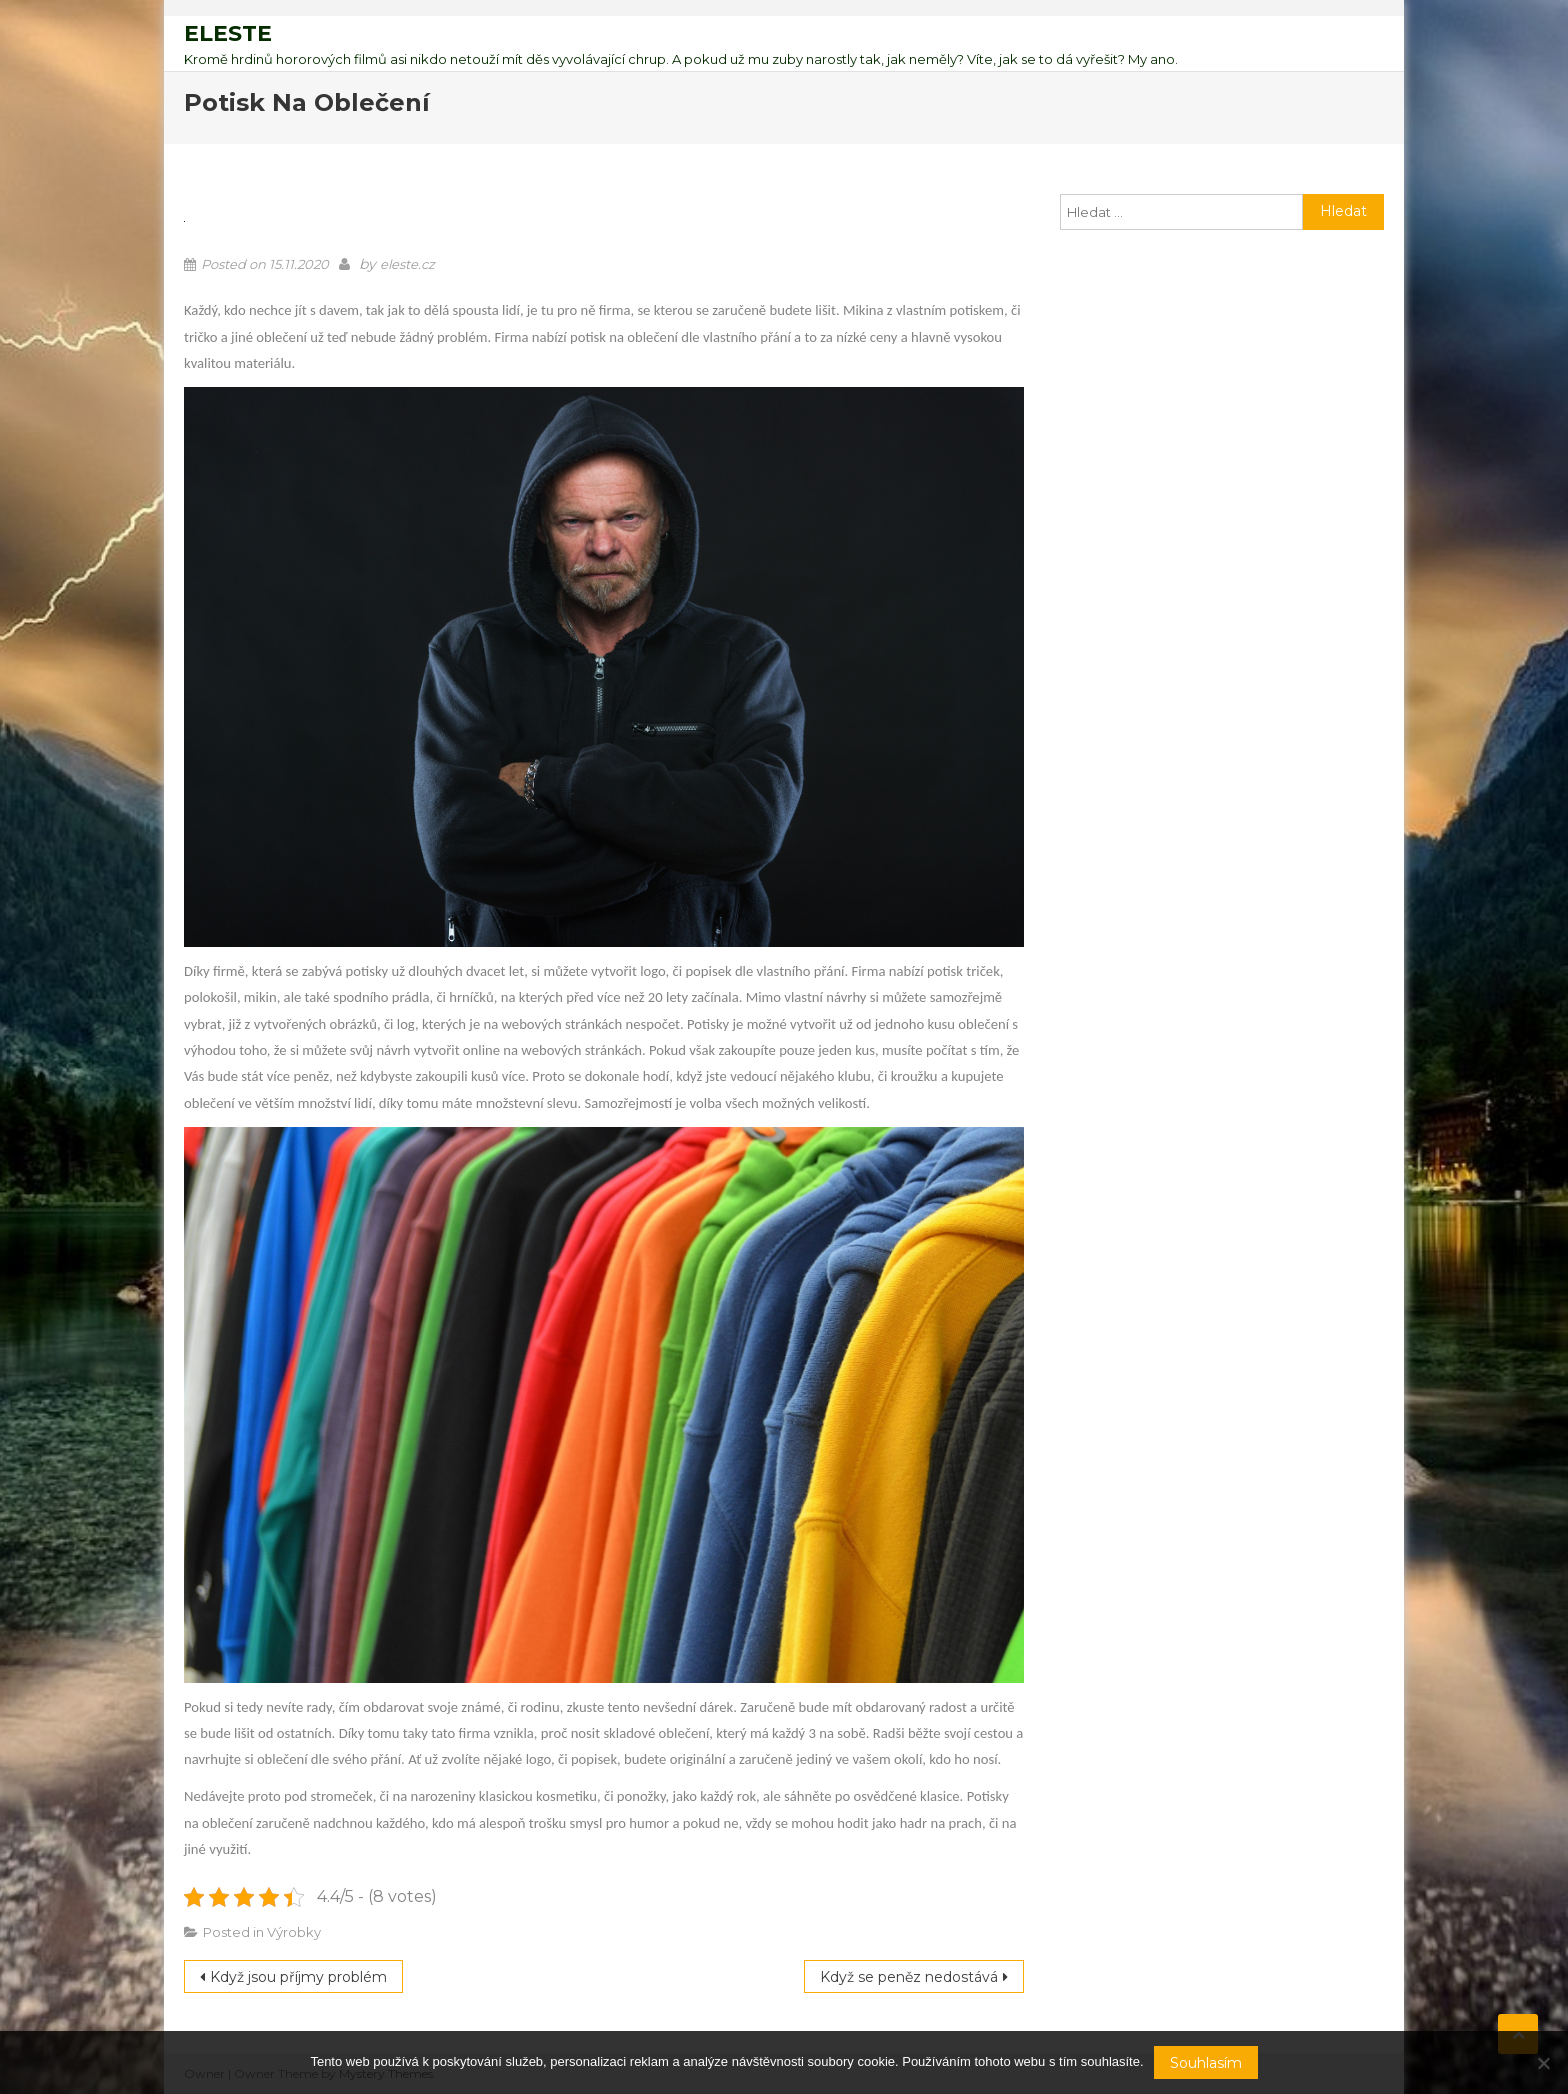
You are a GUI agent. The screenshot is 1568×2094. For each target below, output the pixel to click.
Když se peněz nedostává (909, 1977)
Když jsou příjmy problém (298, 1977)
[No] (1543, 2063)
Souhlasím (1206, 2063)
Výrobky (294, 1932)
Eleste (228, 33)
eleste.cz (407, 264)
